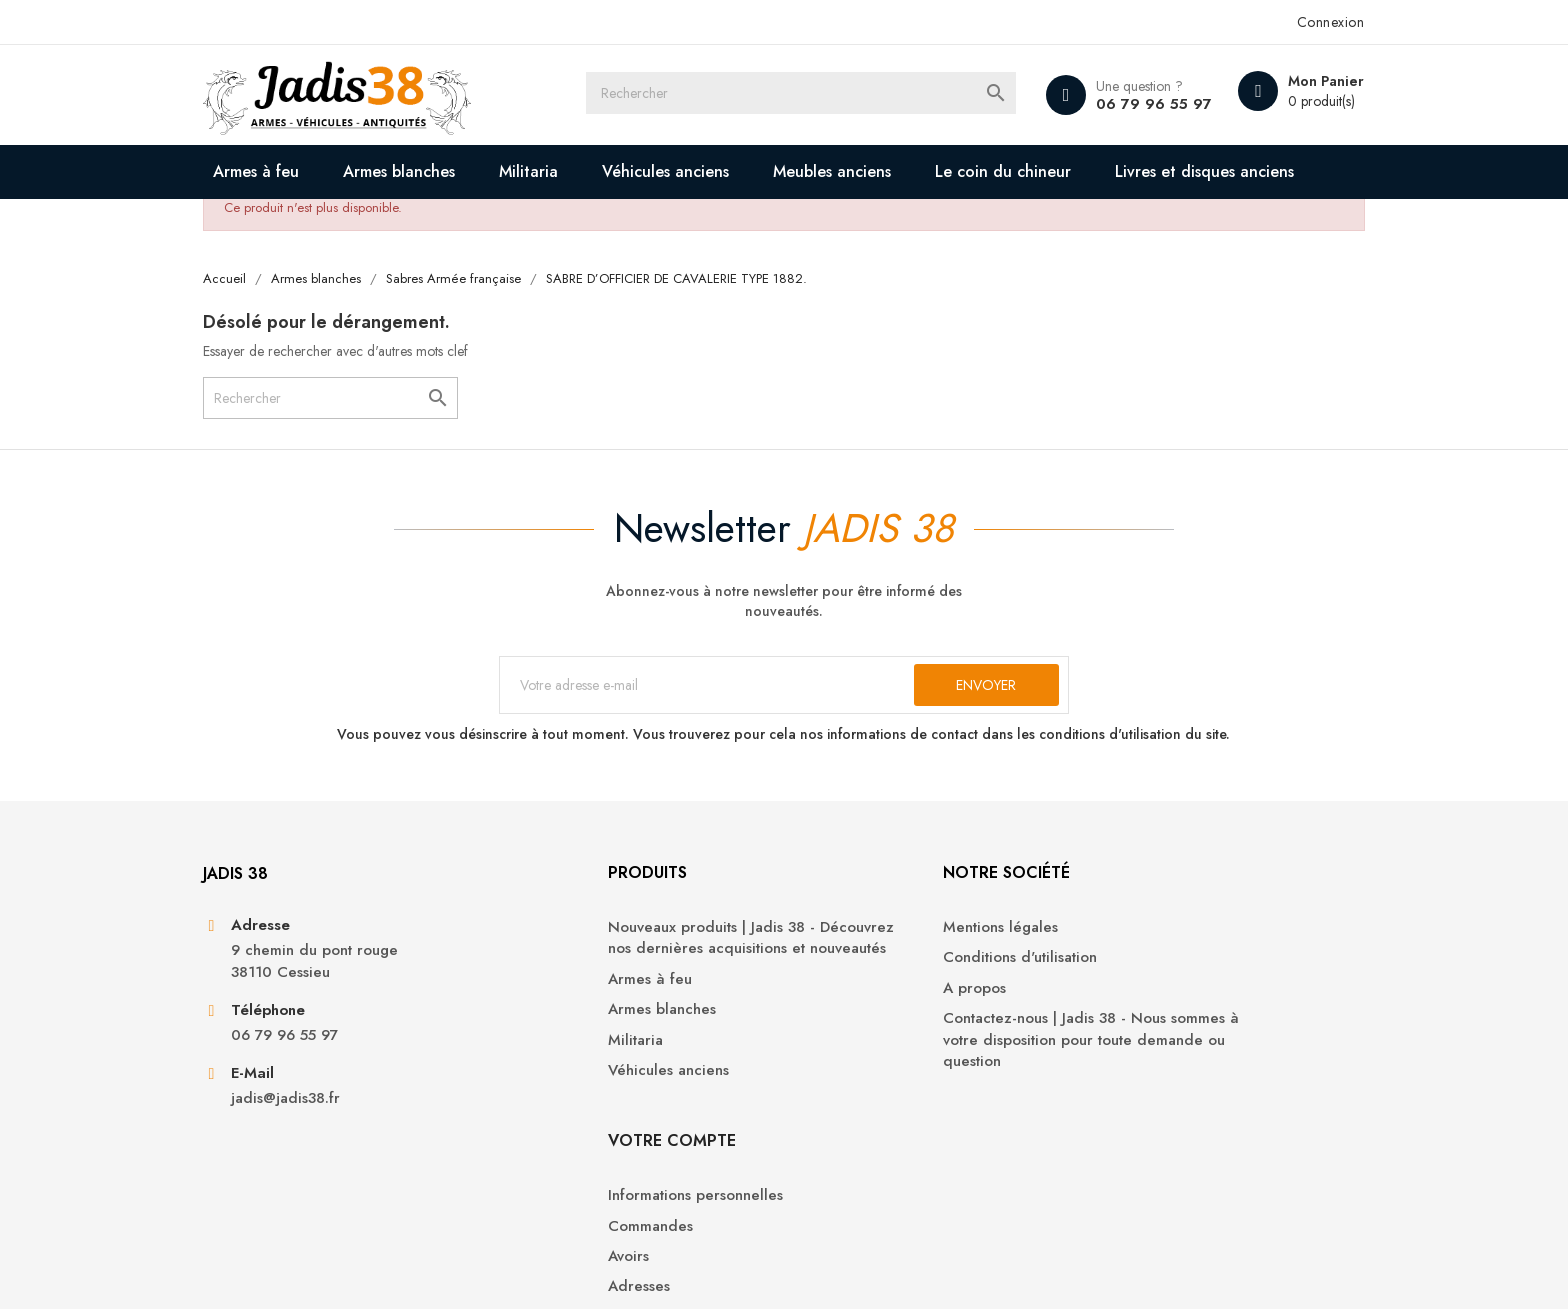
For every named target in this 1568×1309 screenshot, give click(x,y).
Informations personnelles (1171, 996)
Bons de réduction (1147, 1117)
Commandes (1126, 1026)
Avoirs (1104, 1057)
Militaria (554, 171)
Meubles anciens (858, 171)
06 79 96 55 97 (1125, 104)
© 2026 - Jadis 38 (286, 1269)
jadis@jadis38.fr (311, 1169)
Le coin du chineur (1029, 171)
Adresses (1115, 1087)
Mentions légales (856, 996)
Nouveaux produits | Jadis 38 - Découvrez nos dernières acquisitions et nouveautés (617, 1018)
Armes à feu (282, 171)
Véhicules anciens (691, 171)
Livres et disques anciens (348, 225)
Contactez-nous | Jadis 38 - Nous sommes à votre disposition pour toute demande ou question (910, 1109)
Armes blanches (425, 171)
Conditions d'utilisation (876, 1026)
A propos (830, 1057)
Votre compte (1148, 941)
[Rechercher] (802, 95)
